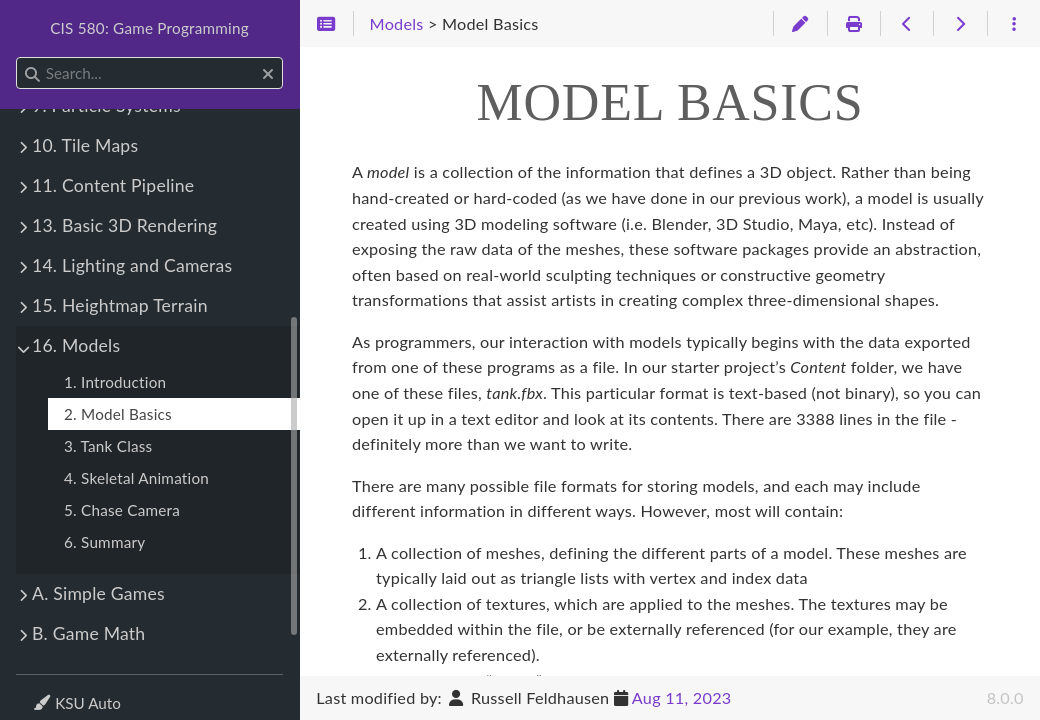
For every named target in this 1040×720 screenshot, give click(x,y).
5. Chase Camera (122, 510)
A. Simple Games (98, 593)
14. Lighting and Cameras (132, 265)
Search (17, 57)
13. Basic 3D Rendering (124, 225)
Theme (55, 690)
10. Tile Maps (85, 145)
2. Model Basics (118, 414)
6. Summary (104, 542)
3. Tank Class (108, 446)
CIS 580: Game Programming (149, 28)
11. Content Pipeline (113, 185)
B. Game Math (88, 633)
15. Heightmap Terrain (120, 305)
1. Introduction (115, 382)
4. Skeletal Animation (136, 478)
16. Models (76, 345)
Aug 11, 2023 (682, 697)
